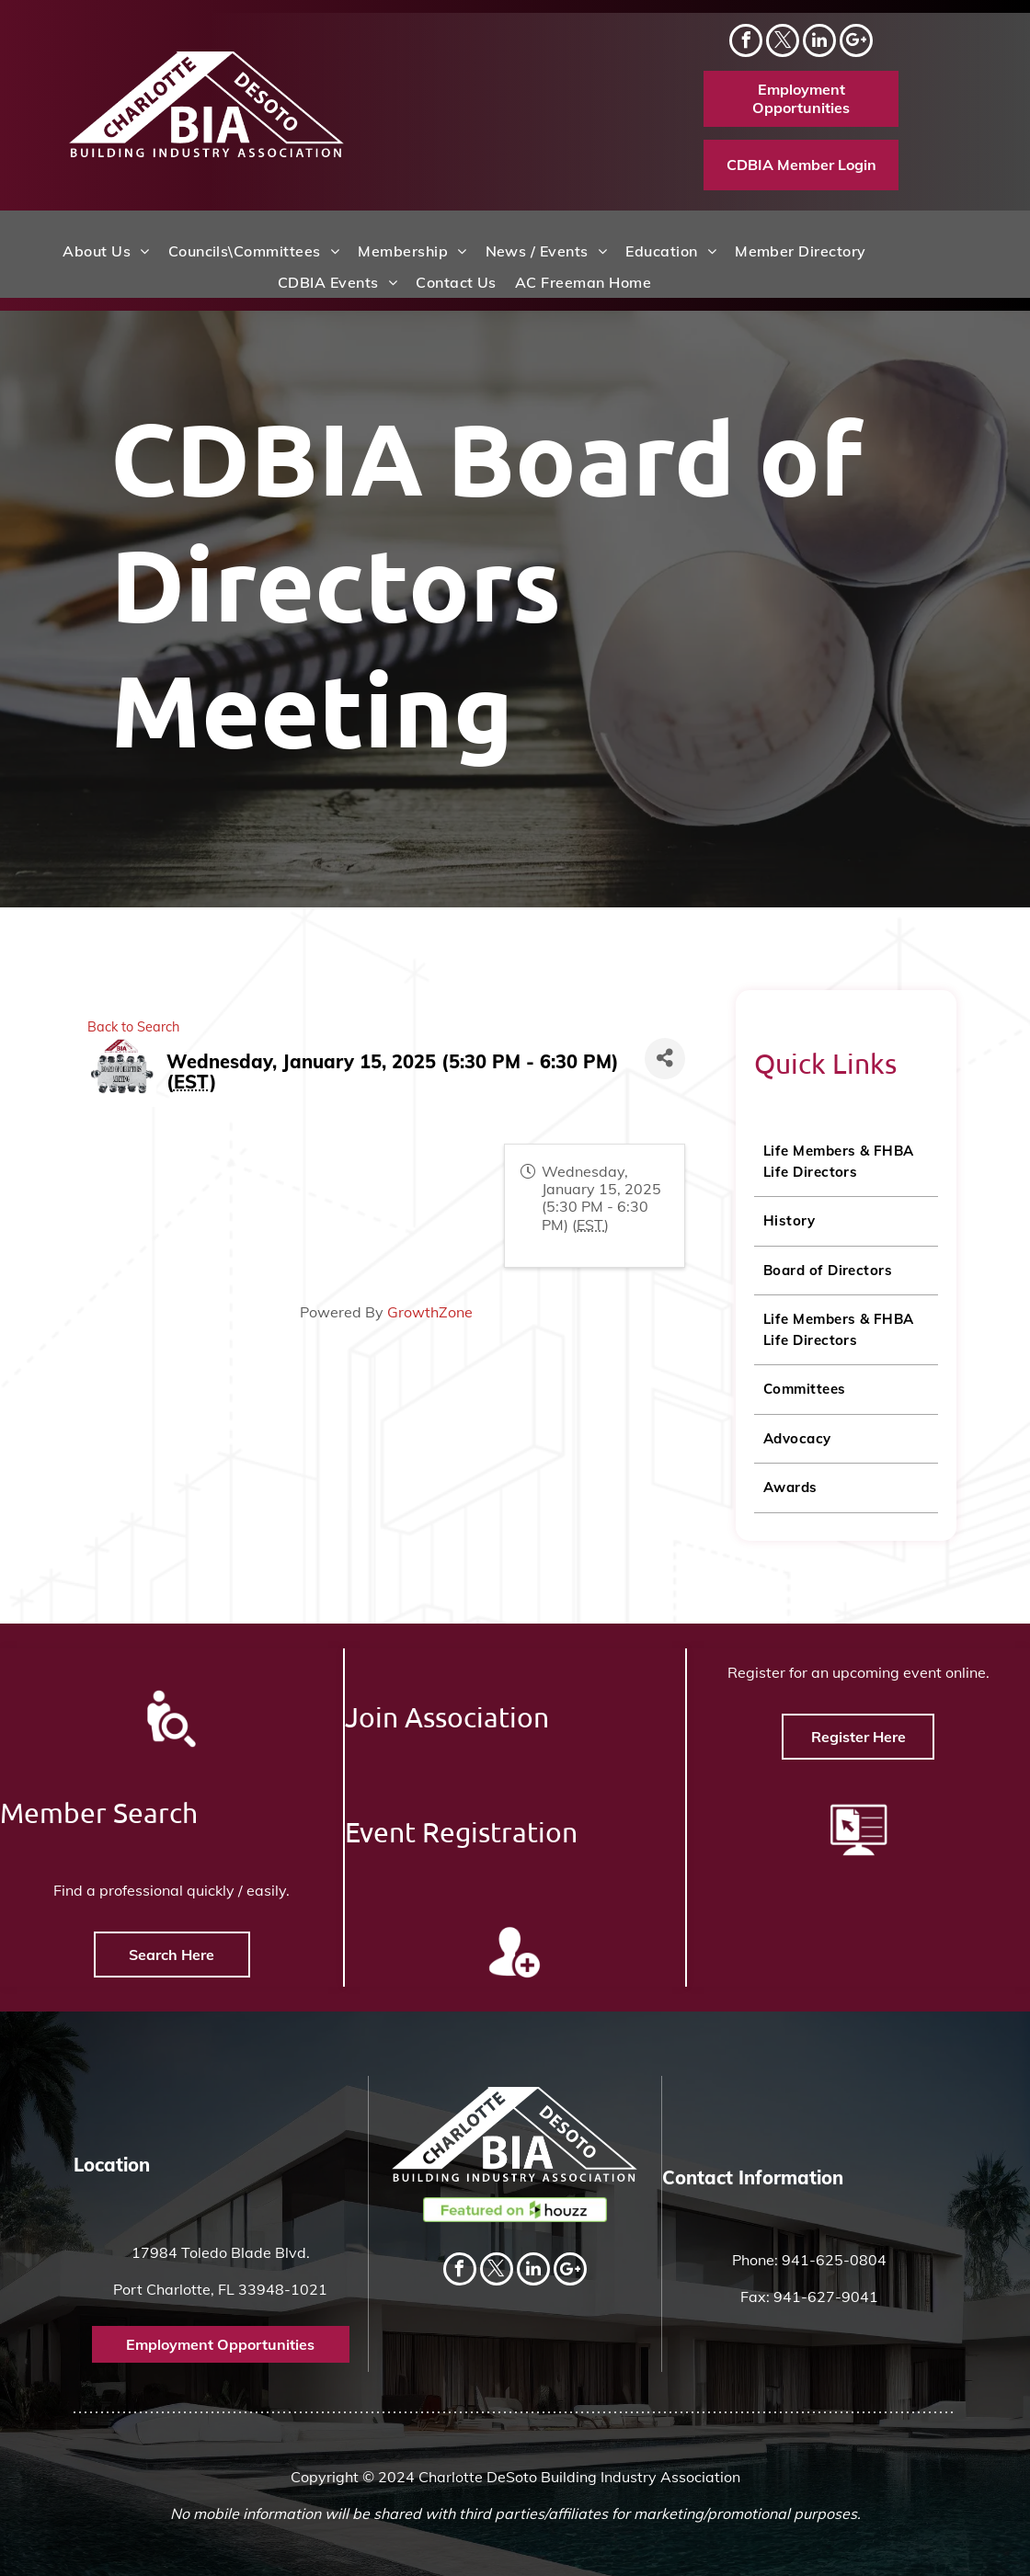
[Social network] (856, 43)
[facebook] (745, 43)
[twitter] (782, 43)
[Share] (525, 1058)
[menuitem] (105, 251)
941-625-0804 (834, 2260)
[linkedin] (819, 43)
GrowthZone (290, 1312)
